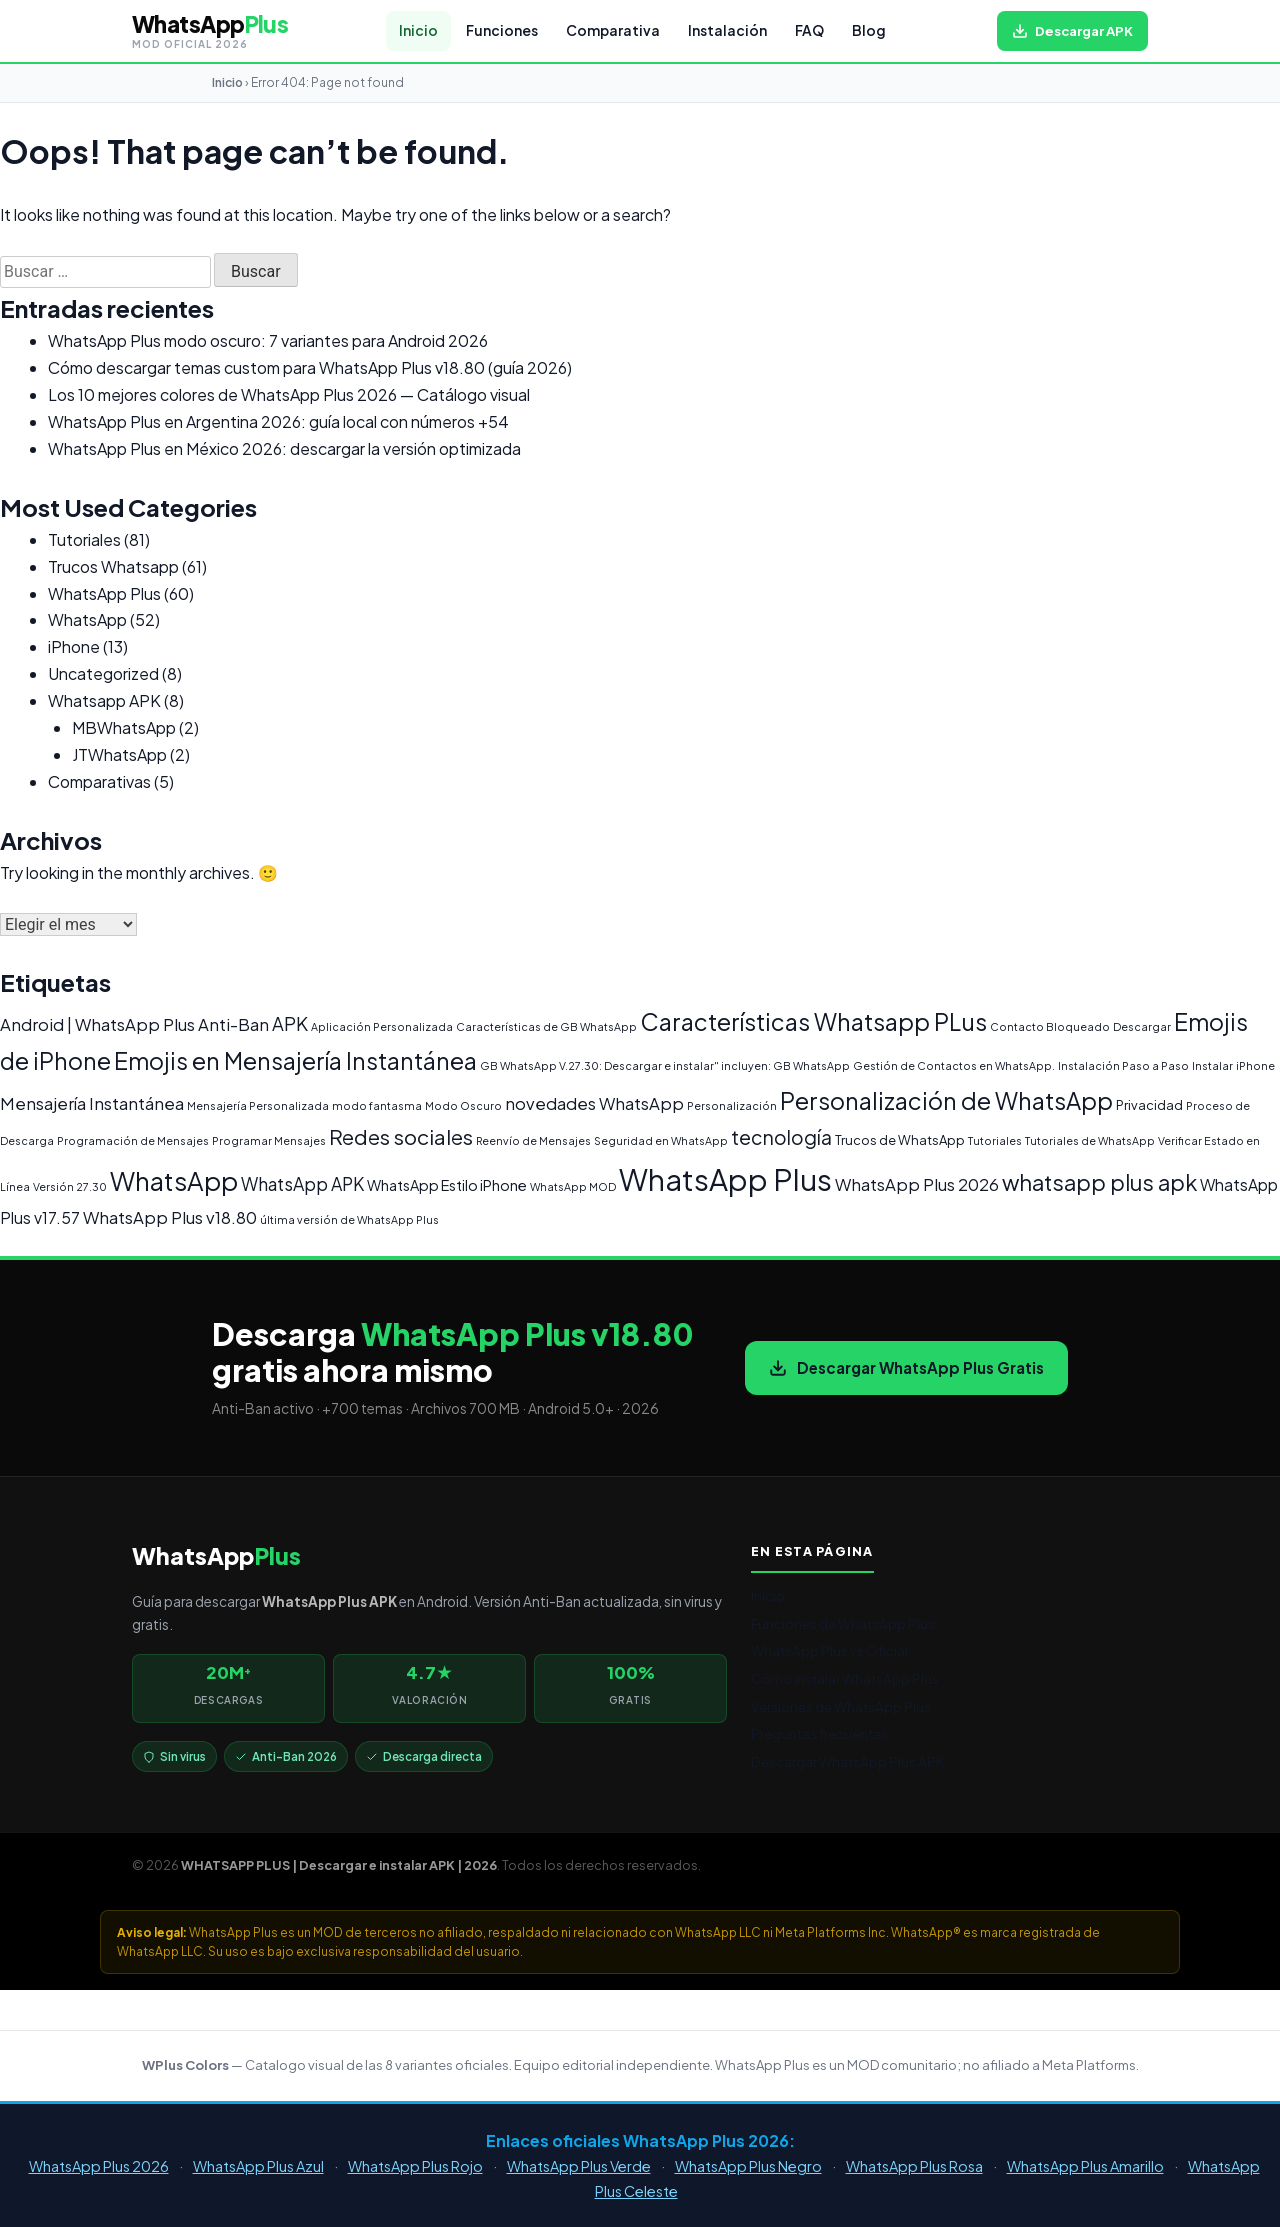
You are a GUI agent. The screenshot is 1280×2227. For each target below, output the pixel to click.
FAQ (809, 30)
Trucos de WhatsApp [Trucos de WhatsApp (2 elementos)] (900, 1140)
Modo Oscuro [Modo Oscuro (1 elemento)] (463, 1105)
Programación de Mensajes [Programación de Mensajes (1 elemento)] (133, 1140)
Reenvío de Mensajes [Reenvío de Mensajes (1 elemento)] (533, 1140)
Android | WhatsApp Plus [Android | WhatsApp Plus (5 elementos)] (97, 1024)
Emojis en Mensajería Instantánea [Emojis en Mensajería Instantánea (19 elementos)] (295, 1060)
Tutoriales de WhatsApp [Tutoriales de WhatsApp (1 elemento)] (1090, 1140)
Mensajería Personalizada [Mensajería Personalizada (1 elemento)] (258, 1105)
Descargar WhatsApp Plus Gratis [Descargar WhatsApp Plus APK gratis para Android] (906, 1367)
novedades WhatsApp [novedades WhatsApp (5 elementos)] (594, 1103)
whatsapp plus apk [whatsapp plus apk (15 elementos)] (1099, 1182)
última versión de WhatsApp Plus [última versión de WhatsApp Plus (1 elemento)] (349, 1219)
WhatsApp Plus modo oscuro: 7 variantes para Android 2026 (268, 340)
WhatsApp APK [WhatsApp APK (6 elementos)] (302, 1184)
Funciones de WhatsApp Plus (843, 1623)
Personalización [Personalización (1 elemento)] (732, 1105)
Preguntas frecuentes (819, 1733)
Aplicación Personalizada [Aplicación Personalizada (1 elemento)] (382, 1026)
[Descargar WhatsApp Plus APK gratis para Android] (1072, 31)
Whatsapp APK (104, 700)
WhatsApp (87, 619)
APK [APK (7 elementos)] (290, 1023)
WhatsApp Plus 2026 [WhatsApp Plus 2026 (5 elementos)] (917, 1184)
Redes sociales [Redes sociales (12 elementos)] (401, 1136)
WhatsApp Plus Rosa (914, 2166)
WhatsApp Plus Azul (258, 2166)
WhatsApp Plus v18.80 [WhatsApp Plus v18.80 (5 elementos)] (170, 1217)
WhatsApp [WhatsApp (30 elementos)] (174, 1181)
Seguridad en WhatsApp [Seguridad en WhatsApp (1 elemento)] (661, 1140)
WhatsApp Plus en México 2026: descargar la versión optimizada (284, 448)
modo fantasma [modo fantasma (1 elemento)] (377, 1105)
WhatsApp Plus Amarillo (1085, 2166)
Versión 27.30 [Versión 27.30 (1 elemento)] (70, 1186)
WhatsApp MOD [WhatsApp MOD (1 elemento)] (573, 1186)
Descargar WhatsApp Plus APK (847, 1761)
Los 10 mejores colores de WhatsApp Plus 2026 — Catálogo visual (289, 394)
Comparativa (613, 30)
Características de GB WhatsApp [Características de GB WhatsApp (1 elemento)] (546, 1026)
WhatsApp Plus (104, 593)
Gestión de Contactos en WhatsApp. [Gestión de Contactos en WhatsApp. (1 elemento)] (954, 1065)
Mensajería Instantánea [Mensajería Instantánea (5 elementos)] (92, 1103)
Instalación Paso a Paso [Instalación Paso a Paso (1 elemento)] (1123, 1065)
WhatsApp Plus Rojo (415, 2166)
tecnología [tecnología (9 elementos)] (781, 1137)
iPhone (74, 646)
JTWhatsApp (119, 754)
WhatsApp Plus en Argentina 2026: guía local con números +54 (278, 421)
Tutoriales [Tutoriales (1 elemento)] (995, 1140)
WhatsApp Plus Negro (748, 2166)
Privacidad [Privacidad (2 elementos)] (1149, 1105)
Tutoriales (84, 539)
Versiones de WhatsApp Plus (841, 1706)
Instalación (727, 30)
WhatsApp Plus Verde (579, 2166)
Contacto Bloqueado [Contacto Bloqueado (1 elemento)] (1050, 1026)
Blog (869, 30)
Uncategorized (103, 673)
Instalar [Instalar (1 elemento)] (1212, 1065)
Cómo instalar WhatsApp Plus (845, 1678)
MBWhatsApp (124, 727)
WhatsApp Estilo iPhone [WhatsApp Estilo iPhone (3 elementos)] (447, 1185)
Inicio (418, 30)
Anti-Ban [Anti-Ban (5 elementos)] (233, 1024)
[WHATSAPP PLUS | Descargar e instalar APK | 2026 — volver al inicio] (210, 31)
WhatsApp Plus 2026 (99, 2166)
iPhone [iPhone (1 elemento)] (1255, 1065)
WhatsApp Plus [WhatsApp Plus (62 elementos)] (725, 1179)
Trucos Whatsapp (113, 566)
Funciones (502, 30)
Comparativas (99, 781)
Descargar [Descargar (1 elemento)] (1142, 1026)
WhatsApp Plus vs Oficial (829, 1650)
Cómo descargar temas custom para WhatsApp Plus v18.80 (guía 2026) (310, 367)
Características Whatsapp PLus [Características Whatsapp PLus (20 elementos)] (813, 1021)
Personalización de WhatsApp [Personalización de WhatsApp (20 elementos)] (946, 1100)
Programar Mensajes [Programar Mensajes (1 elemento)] (269, 1140)
